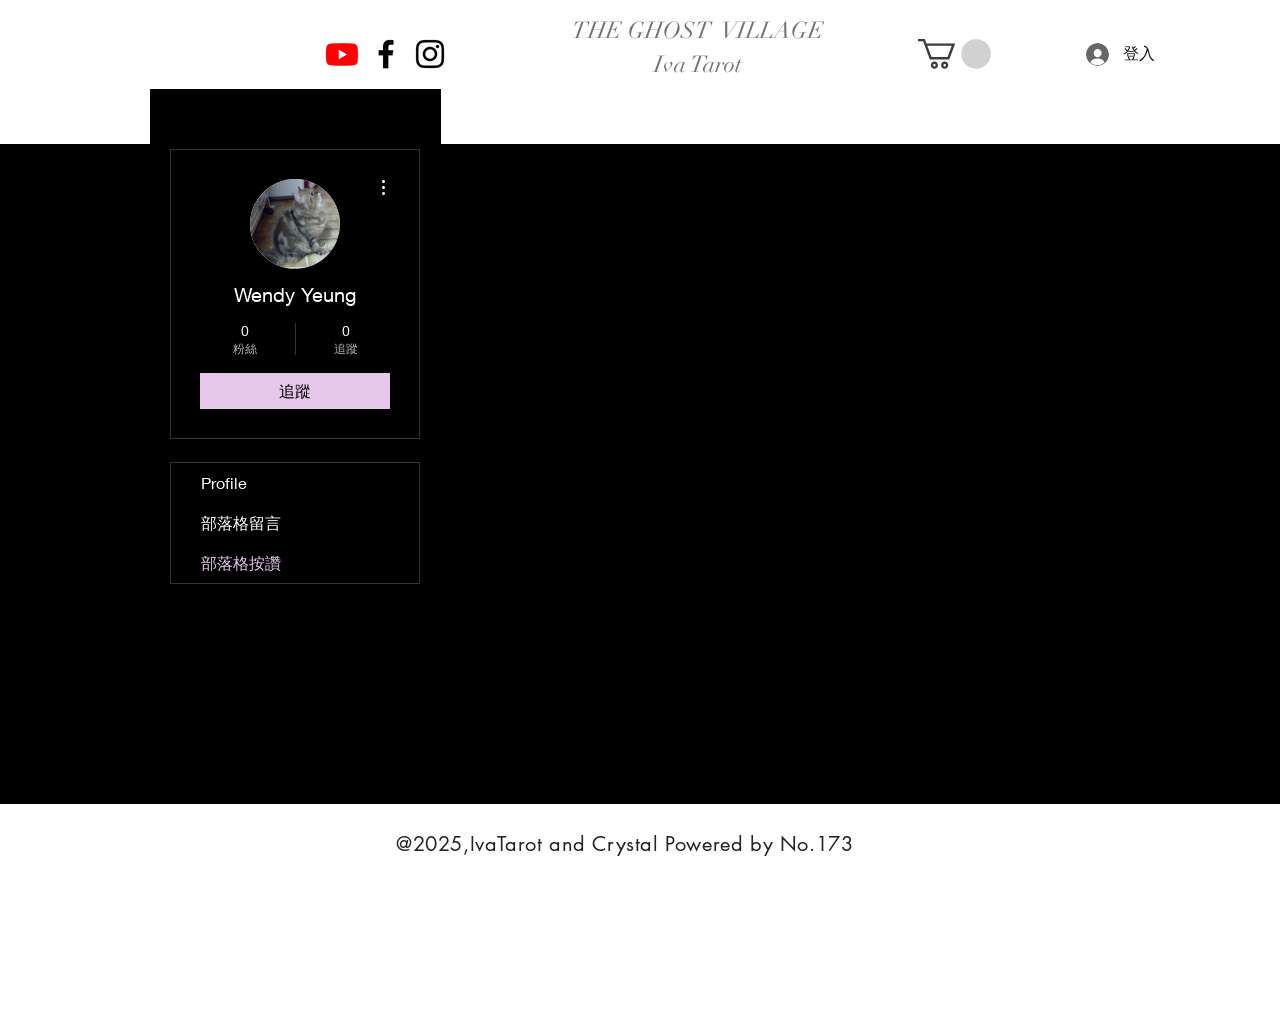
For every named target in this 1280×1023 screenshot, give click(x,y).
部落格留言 (241, 522)
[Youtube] (342, 54)
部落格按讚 (241, 562)
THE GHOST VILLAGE (698, 30)
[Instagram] (430, 54)
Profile (224, 482)
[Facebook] (386, 54)
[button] (954, 54)
